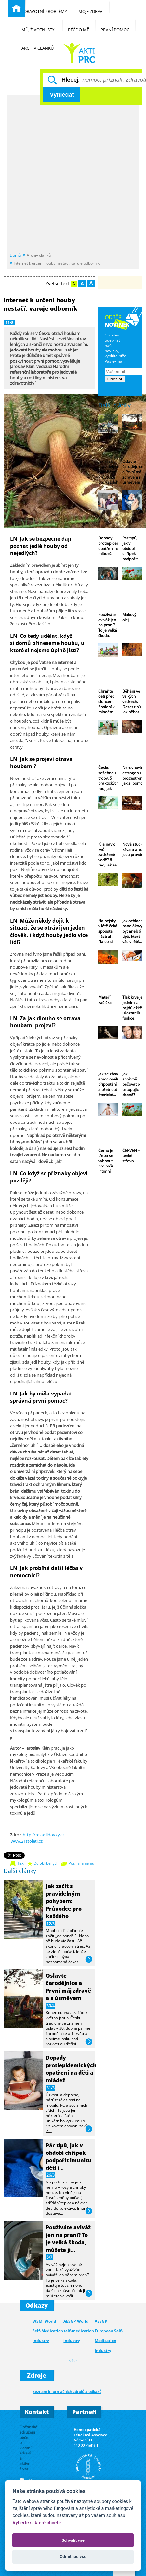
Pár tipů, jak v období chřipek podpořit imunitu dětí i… (68, 2156)
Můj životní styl (42, 26)
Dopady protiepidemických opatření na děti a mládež (71, 2069)
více (89, 1959)
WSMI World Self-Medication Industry (48, 2330)
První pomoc (118, 26)
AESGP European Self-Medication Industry (109, 2335)
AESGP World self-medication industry (78, 2330)
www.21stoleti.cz (27, 1841)
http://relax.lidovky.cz (43, 1835)
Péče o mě (82, 26)
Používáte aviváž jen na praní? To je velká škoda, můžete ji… (68, 2239)
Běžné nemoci (79, 53)
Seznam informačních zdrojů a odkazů (67, 2391)
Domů (15, 255)
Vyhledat (62, 95)
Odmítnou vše (73, 2556)
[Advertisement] (73, 174)
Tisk (20, 1863)
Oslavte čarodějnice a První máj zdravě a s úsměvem (68, 1987)
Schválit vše (73, 2540)
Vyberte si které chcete (36, 2523)
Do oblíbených (46, 1863)
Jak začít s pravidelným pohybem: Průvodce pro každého (64, 1901)
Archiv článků (40, 44)
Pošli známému (81, 1863)
